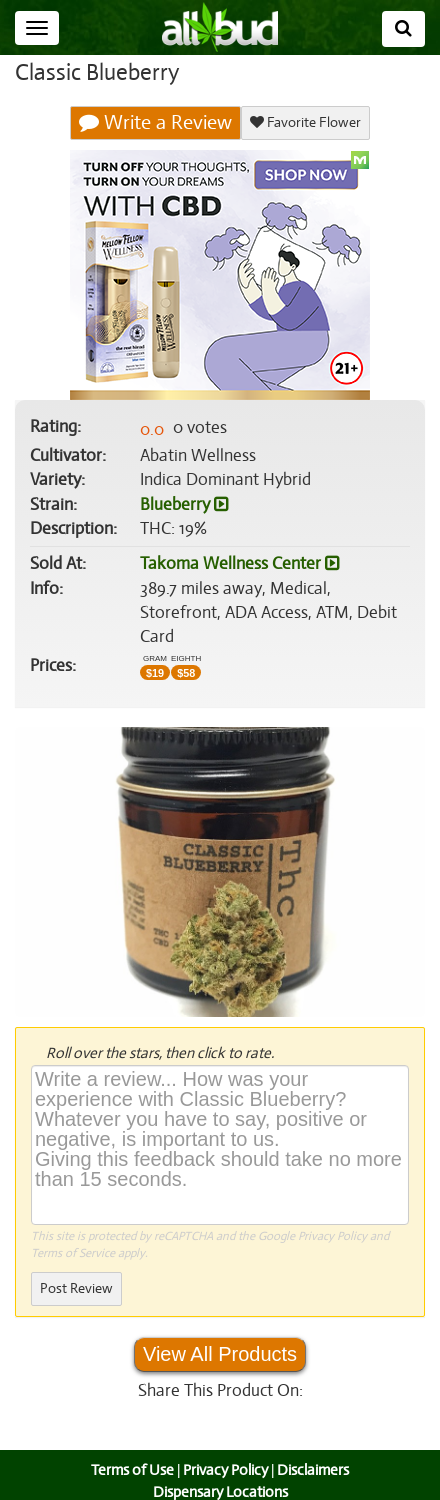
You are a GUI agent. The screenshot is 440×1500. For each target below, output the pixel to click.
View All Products (220, 1330)
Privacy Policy (332, 1211)
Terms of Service (72, 1229)
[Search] (403, 29)
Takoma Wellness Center (238, 564)
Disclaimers (315, 1446)
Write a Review (156, 123)
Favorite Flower (305, 122)
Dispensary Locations (220, 1467)
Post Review (76, 1264)
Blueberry (184, 505)
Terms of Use (130, 1446)
